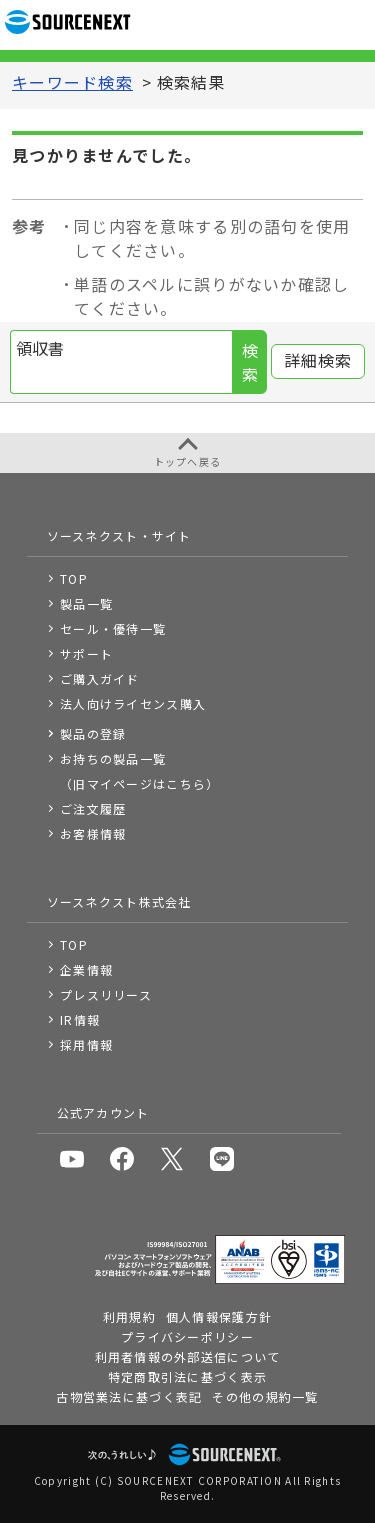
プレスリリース (106, 994)
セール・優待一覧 (113, 628)
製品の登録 (93, 733)
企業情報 (86, 969)
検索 (250, 363)
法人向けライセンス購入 (133, 703)
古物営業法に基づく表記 (129, 1396)
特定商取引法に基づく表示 (187, 1376)
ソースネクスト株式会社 (119, 901)
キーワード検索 (72, 83)
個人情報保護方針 (219, 1316)
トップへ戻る (188, 461)
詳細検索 (318, 361)
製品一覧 (86, 603)
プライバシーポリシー (187, 1336)
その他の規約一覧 (265, 1396)
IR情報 (80, 1019)
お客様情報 (93, 833)
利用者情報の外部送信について (188, 1356)
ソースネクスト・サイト (119, 535)
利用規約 (129, 1316)
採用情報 (86, 1044)
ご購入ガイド (100, 678)
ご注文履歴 (93, 808)
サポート (86, 653)
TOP (74, 578)
